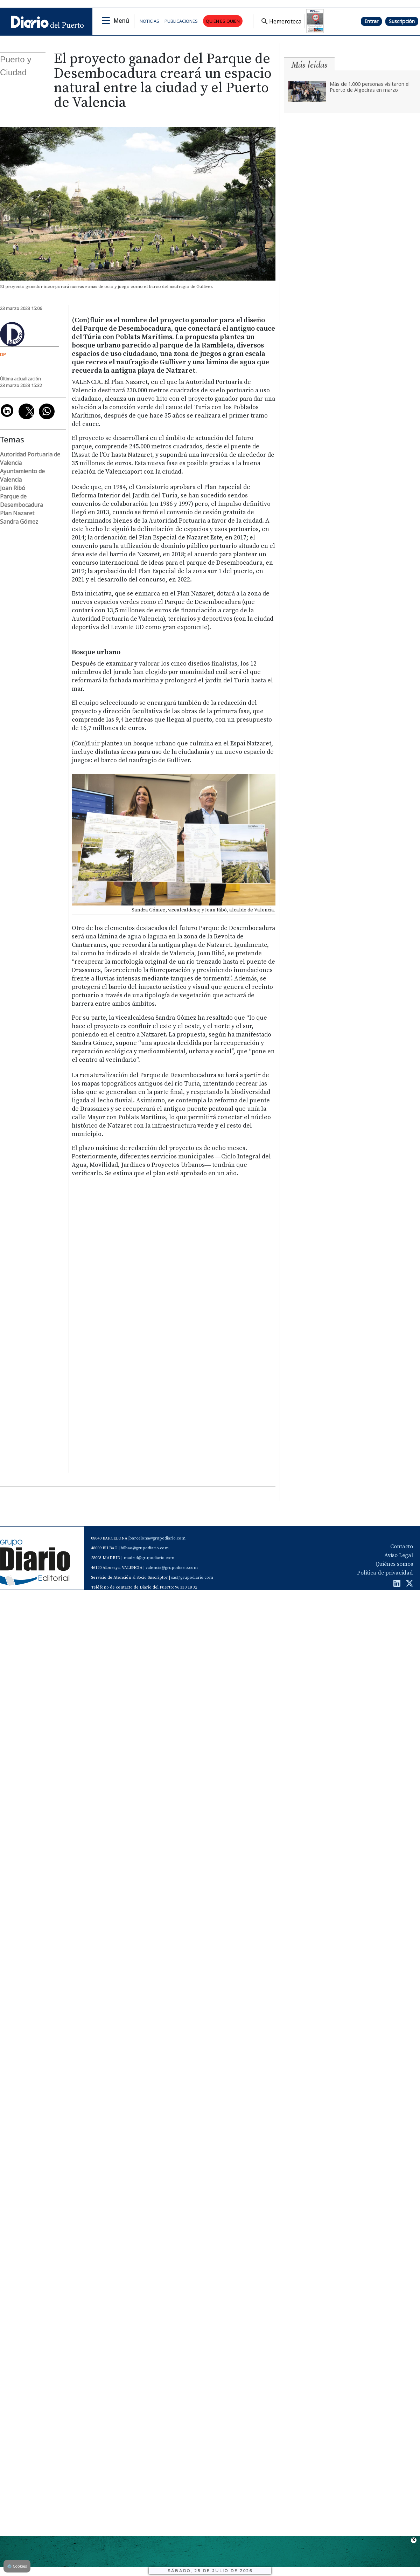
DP (3, 354)
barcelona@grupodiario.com (158, 1538)
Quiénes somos (394, 1564)
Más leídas (309, 64)
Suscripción (402, 21)
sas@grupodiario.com (192, 1577)
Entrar (371, 21)
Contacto (401, 1546)
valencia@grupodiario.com (172, 1567)
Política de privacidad (385, 1572)
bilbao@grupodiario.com (145, 1548)
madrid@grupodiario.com (149, 1558)
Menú (121, 21)
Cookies (17, 2566)
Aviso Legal (398, 1555)
